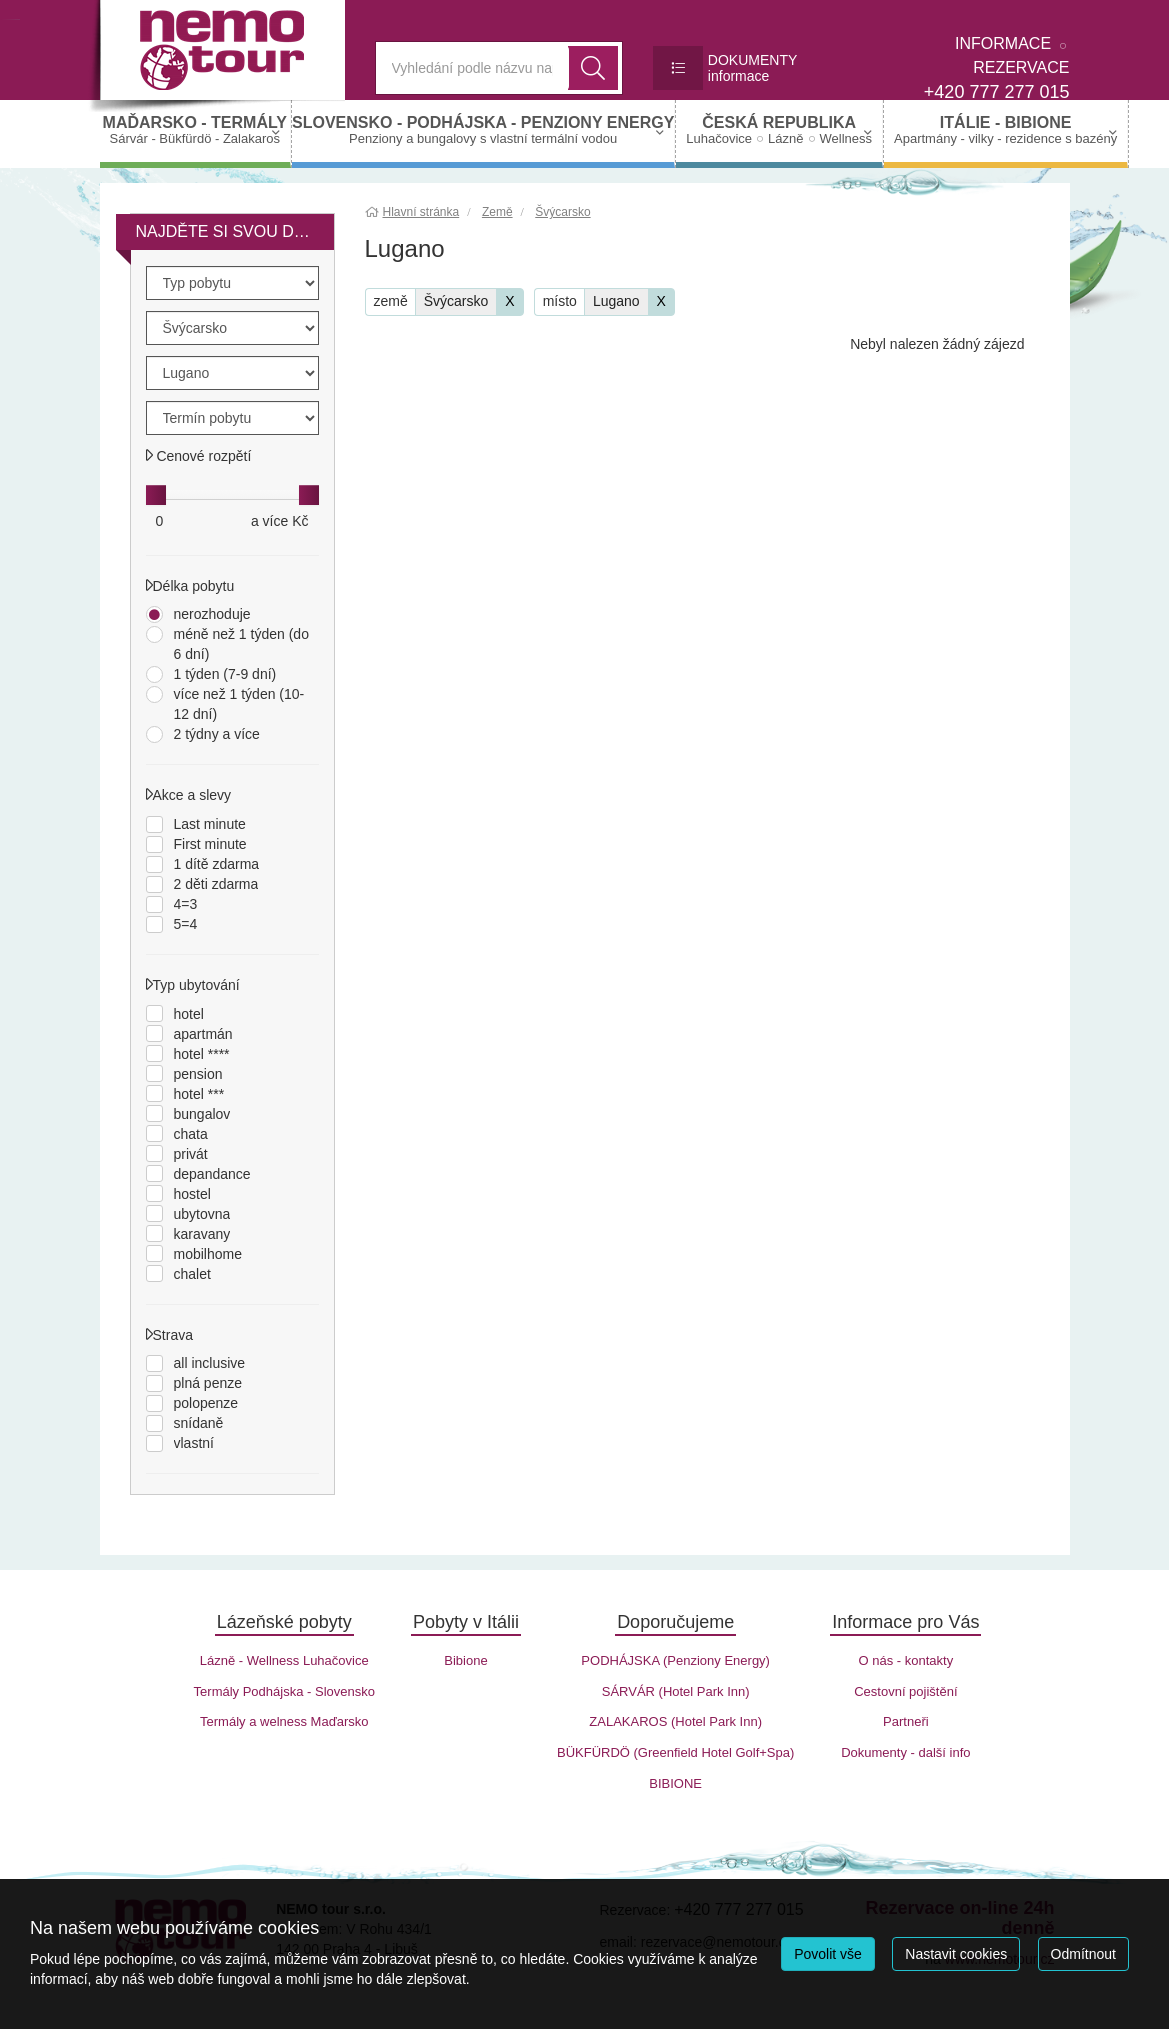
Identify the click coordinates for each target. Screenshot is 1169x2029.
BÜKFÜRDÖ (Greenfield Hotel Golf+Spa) (675, 1752)
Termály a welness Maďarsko (284, 1721)
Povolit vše (828, 1954)
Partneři (906, 1721)
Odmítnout (1083, 1954)
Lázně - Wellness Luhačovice (284, 1660)
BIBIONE (675, 1783)
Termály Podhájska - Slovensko (284, 1691)
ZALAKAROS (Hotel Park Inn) (675, 1721)
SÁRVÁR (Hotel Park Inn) (676, 1691)
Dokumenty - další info (905, 1752)
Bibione (465, 1660)
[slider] (156, 495)
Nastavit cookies (956, 1954)
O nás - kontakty (906, 1660)
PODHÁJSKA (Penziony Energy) (675, 1660)
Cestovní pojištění (905, 1691)
